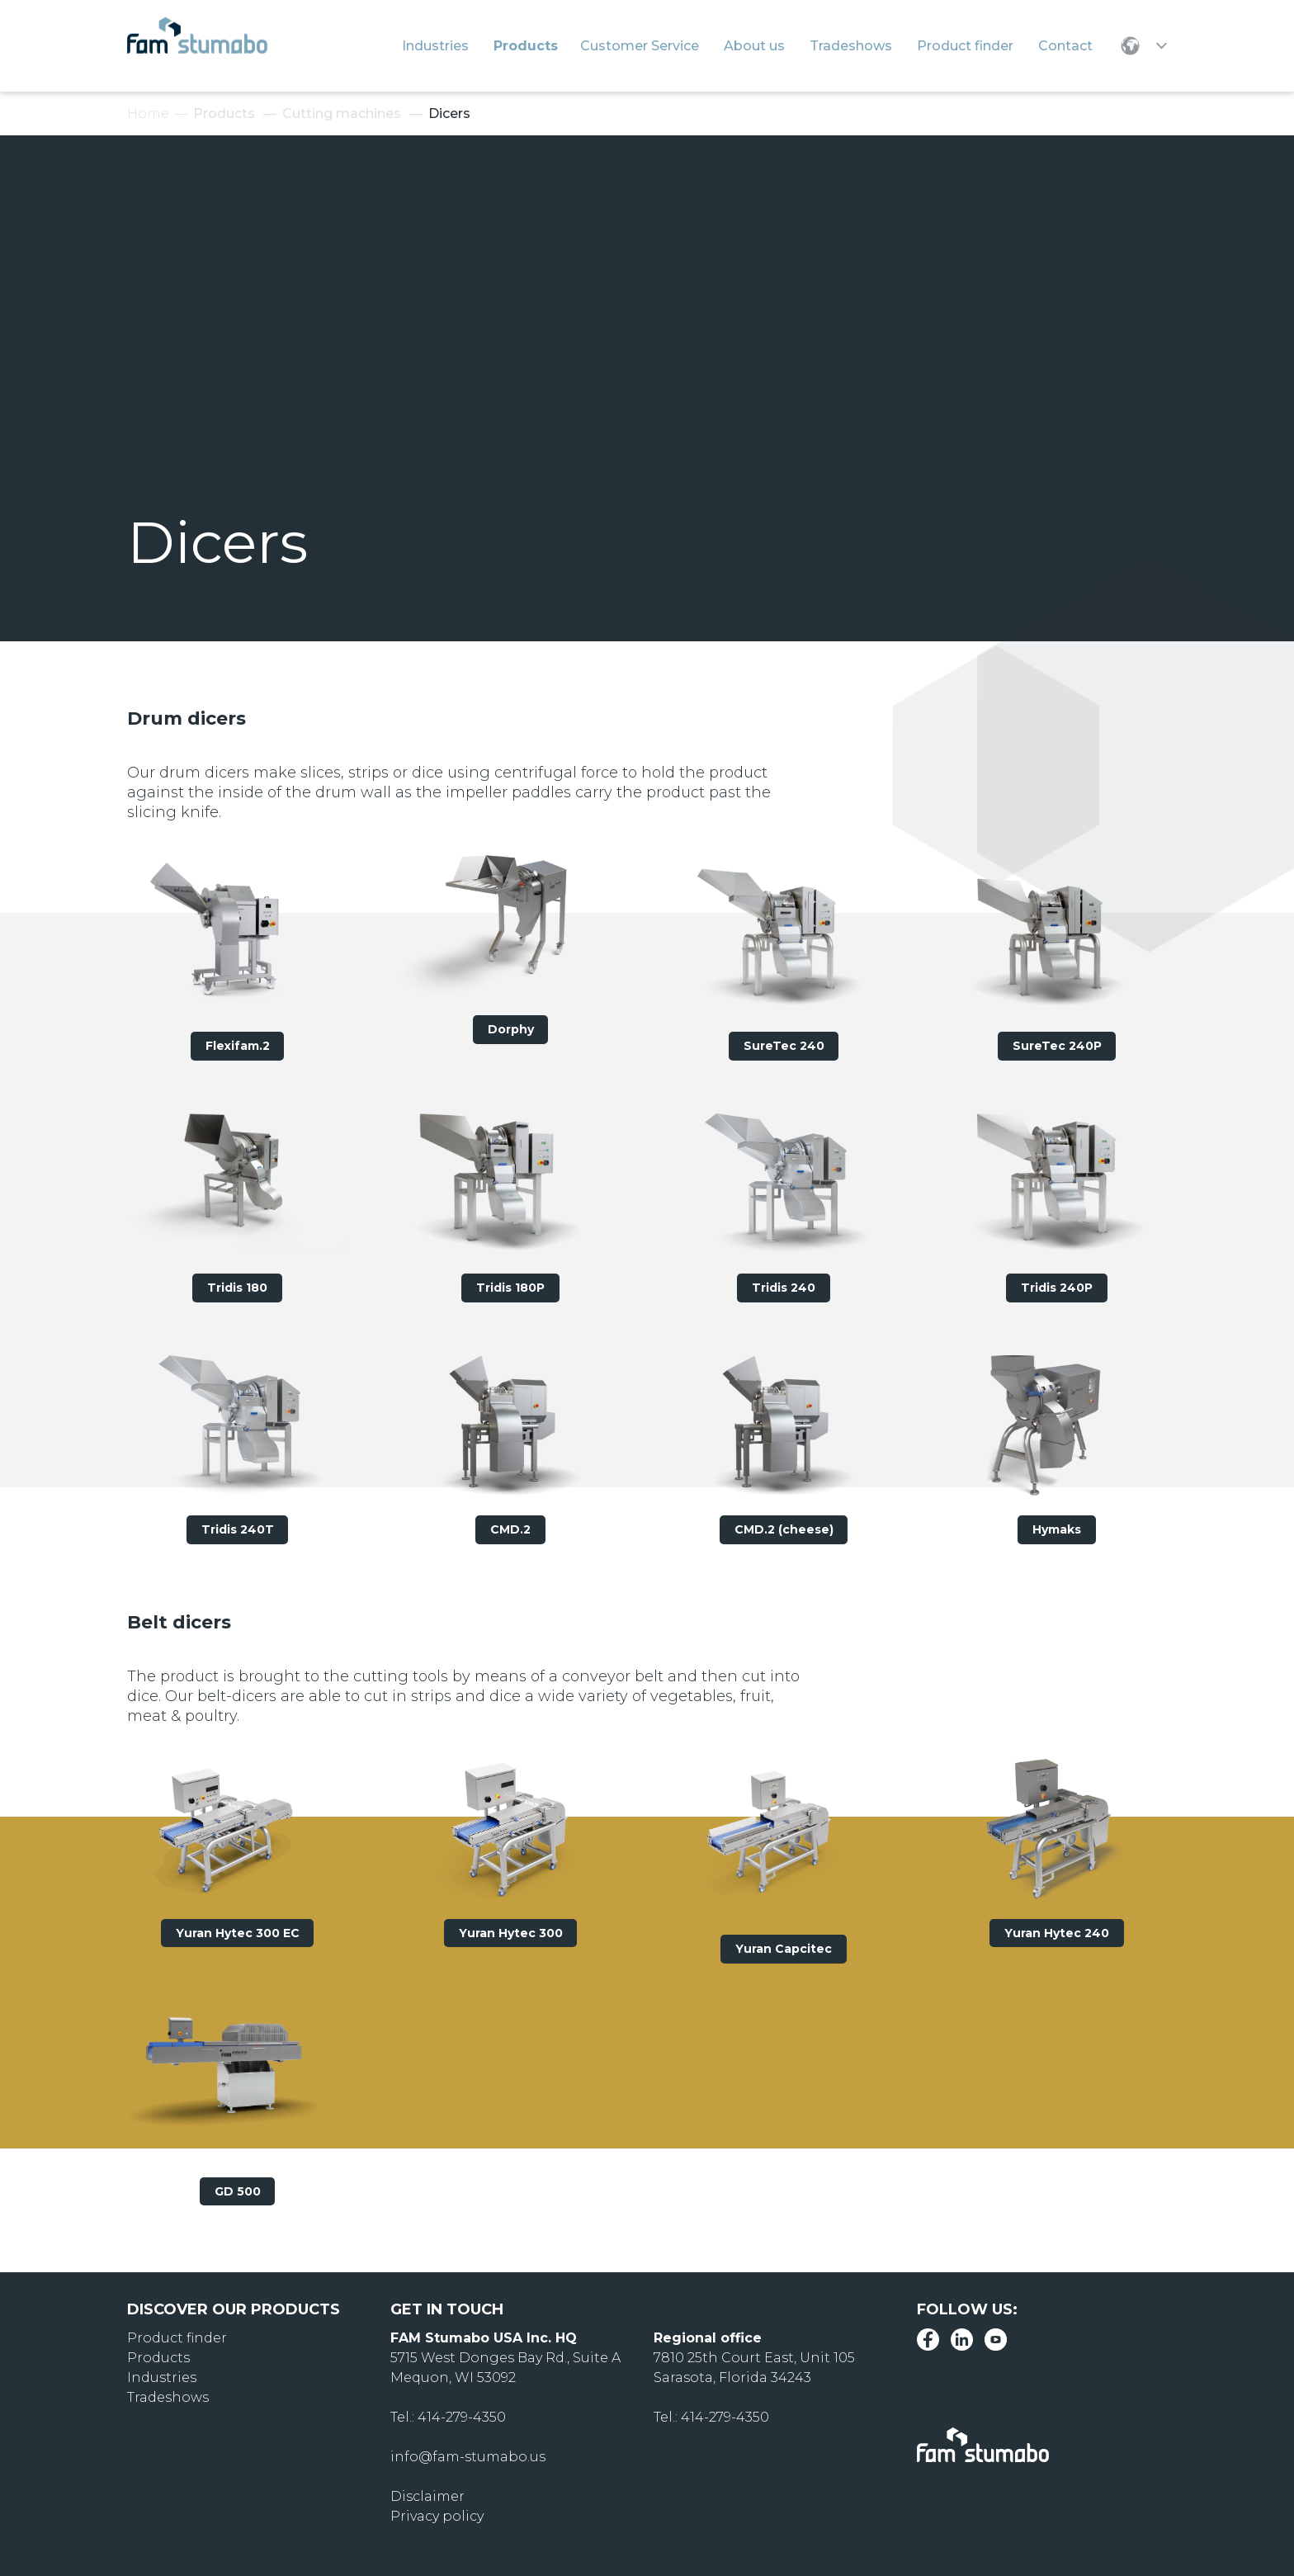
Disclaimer (427, 2496)
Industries (161, 2377)
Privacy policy (437, 2516)
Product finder (177, 2338)
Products (224, 113)
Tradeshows (168, 2397)
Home (148, 113)
